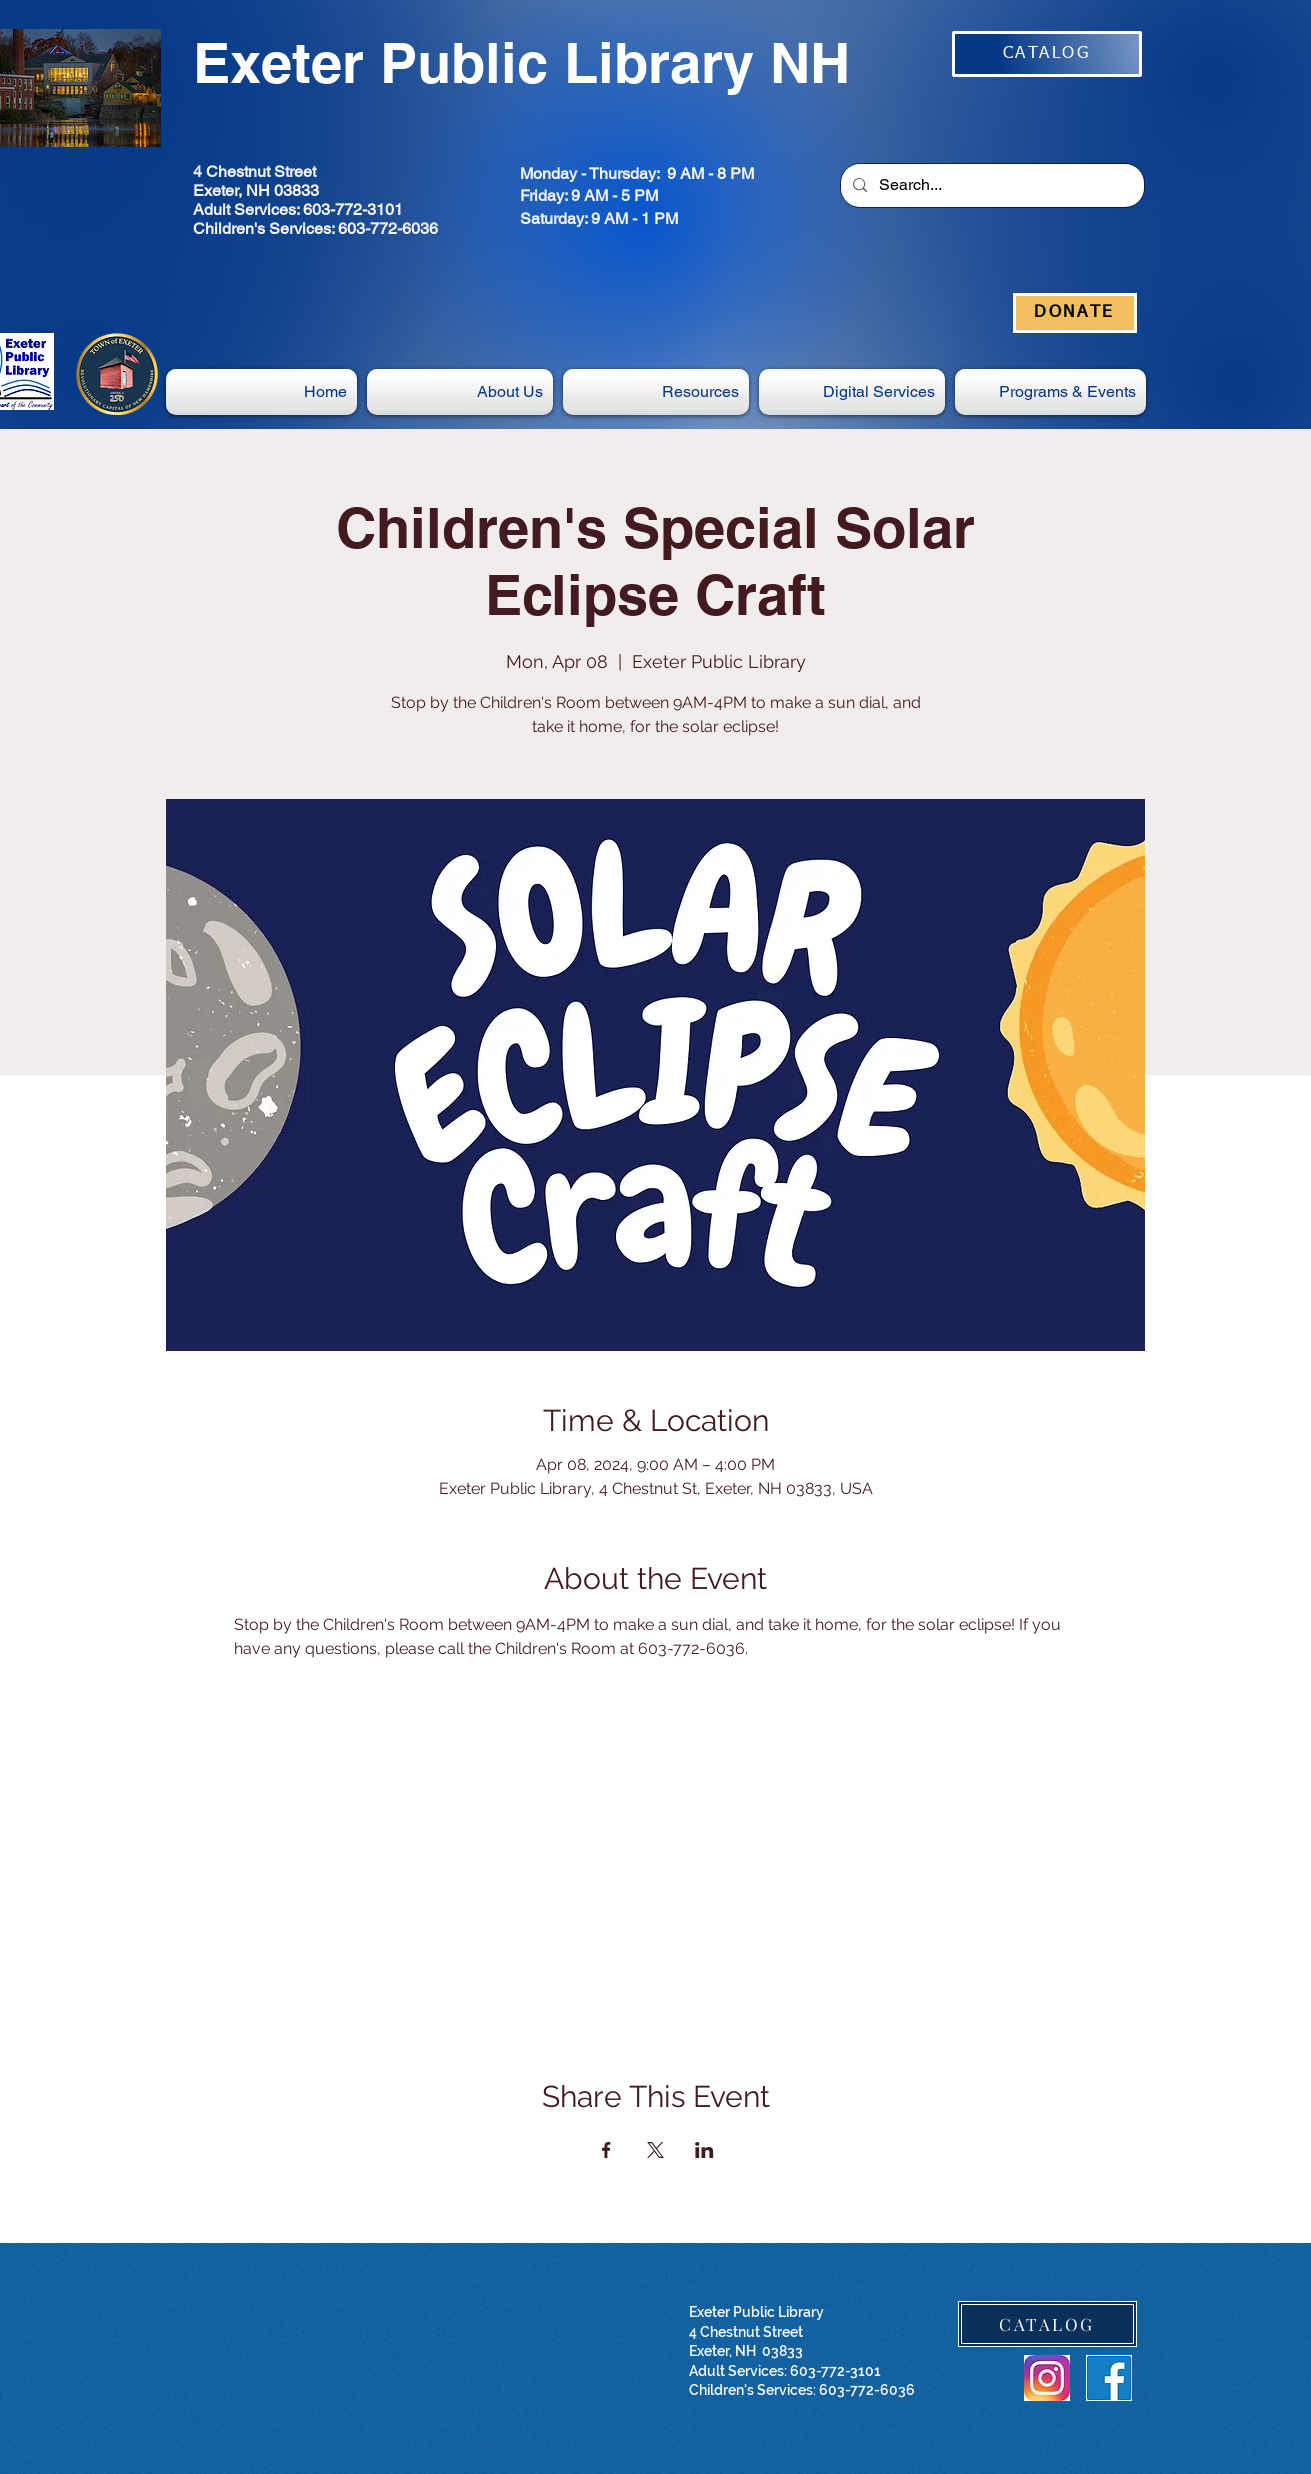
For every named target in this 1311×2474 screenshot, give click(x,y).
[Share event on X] (655, 2150)
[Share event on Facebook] (606, 2150)
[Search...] (990, 185)
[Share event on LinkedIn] (704, 2150)
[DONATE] (1075, 313)
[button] (852, 392)
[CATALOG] (1047, 54)
